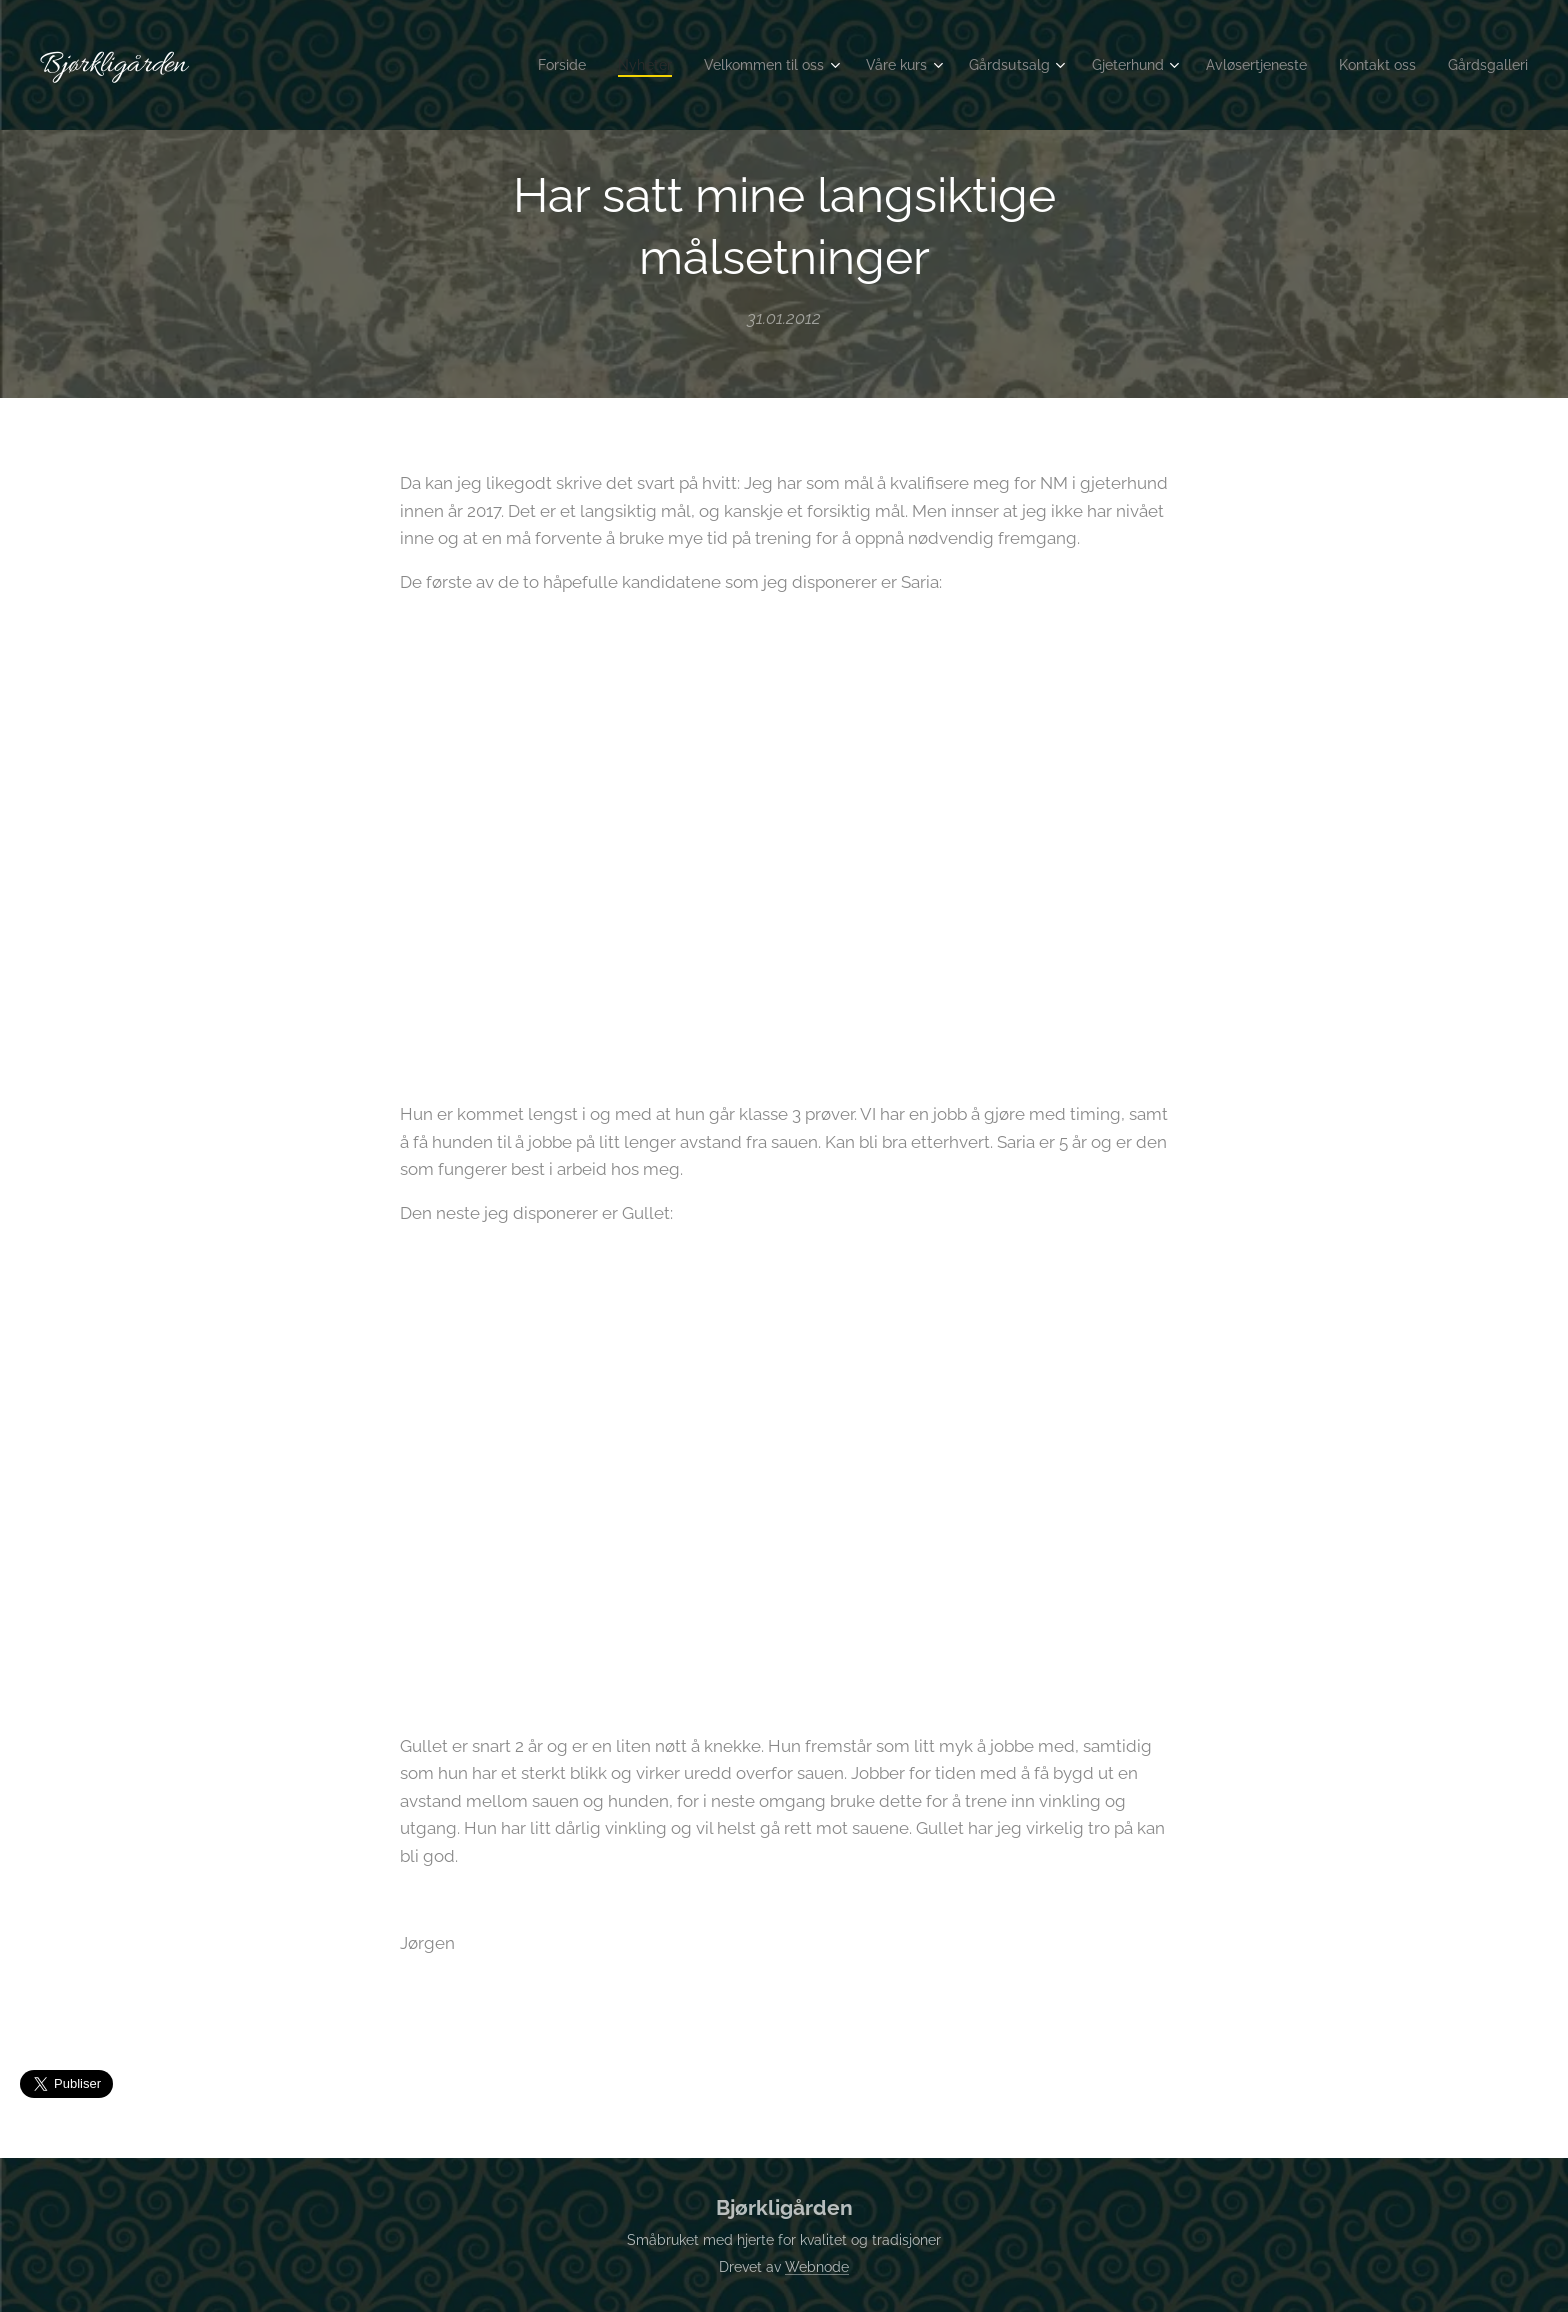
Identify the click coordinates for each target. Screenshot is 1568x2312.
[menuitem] (504, 65)
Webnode (817, 2267)
